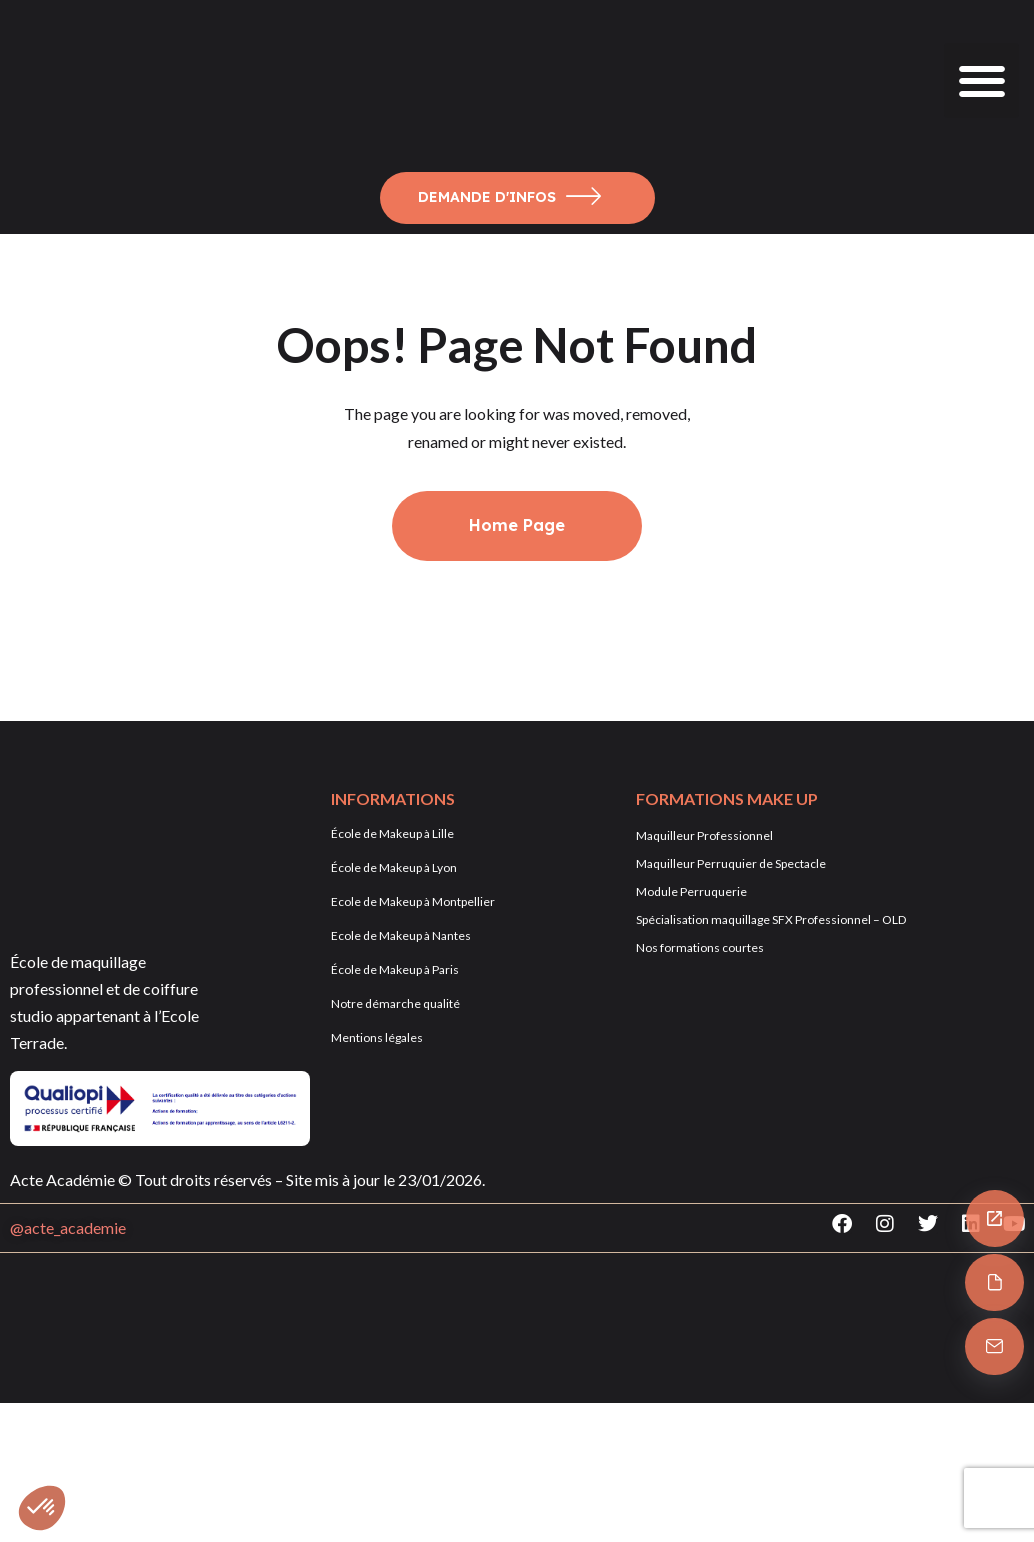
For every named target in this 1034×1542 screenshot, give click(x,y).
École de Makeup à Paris (395, 969)
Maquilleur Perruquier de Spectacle (731, 863)
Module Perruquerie (691, 891)
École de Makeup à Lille (392, 833)
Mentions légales (377, 1037)
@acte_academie (68, 1227)
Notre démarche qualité (395, 1003)
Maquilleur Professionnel (704, 835)
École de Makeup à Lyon (394, 867)
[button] (981, 80)
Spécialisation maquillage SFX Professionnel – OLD (771, 919)
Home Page (517, 525)
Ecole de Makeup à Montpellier (413, 901)
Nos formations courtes (700, 947)
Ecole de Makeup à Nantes (401, 935)
